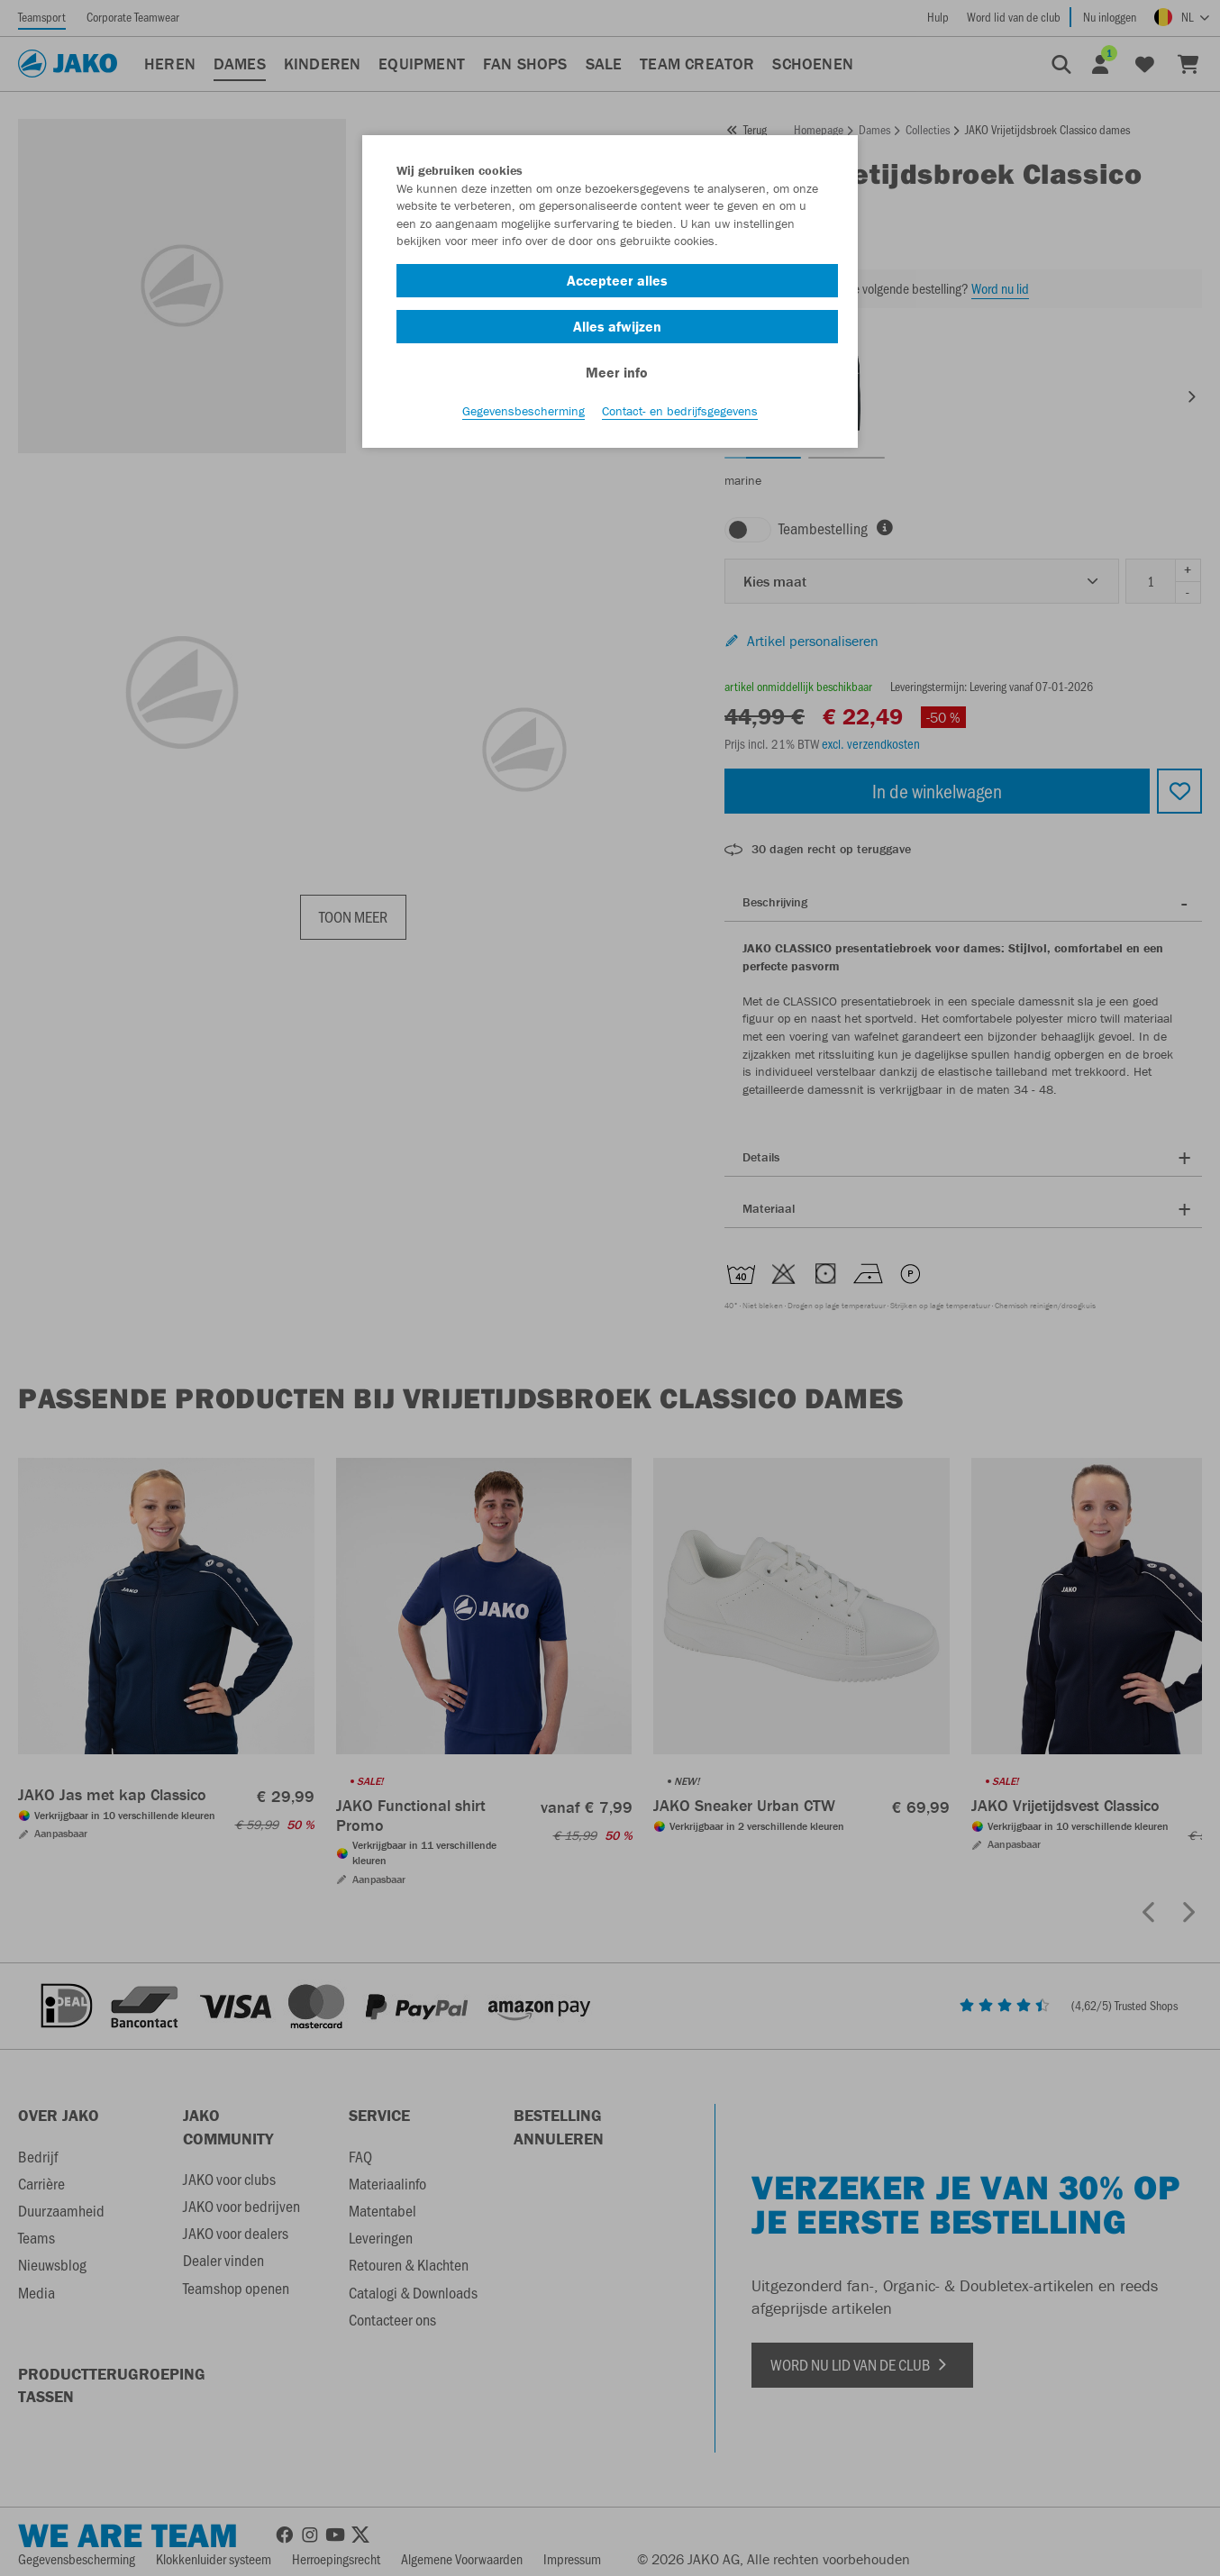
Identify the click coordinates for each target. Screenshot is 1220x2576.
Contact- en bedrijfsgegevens (680, 415)
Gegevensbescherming (523, 415)
